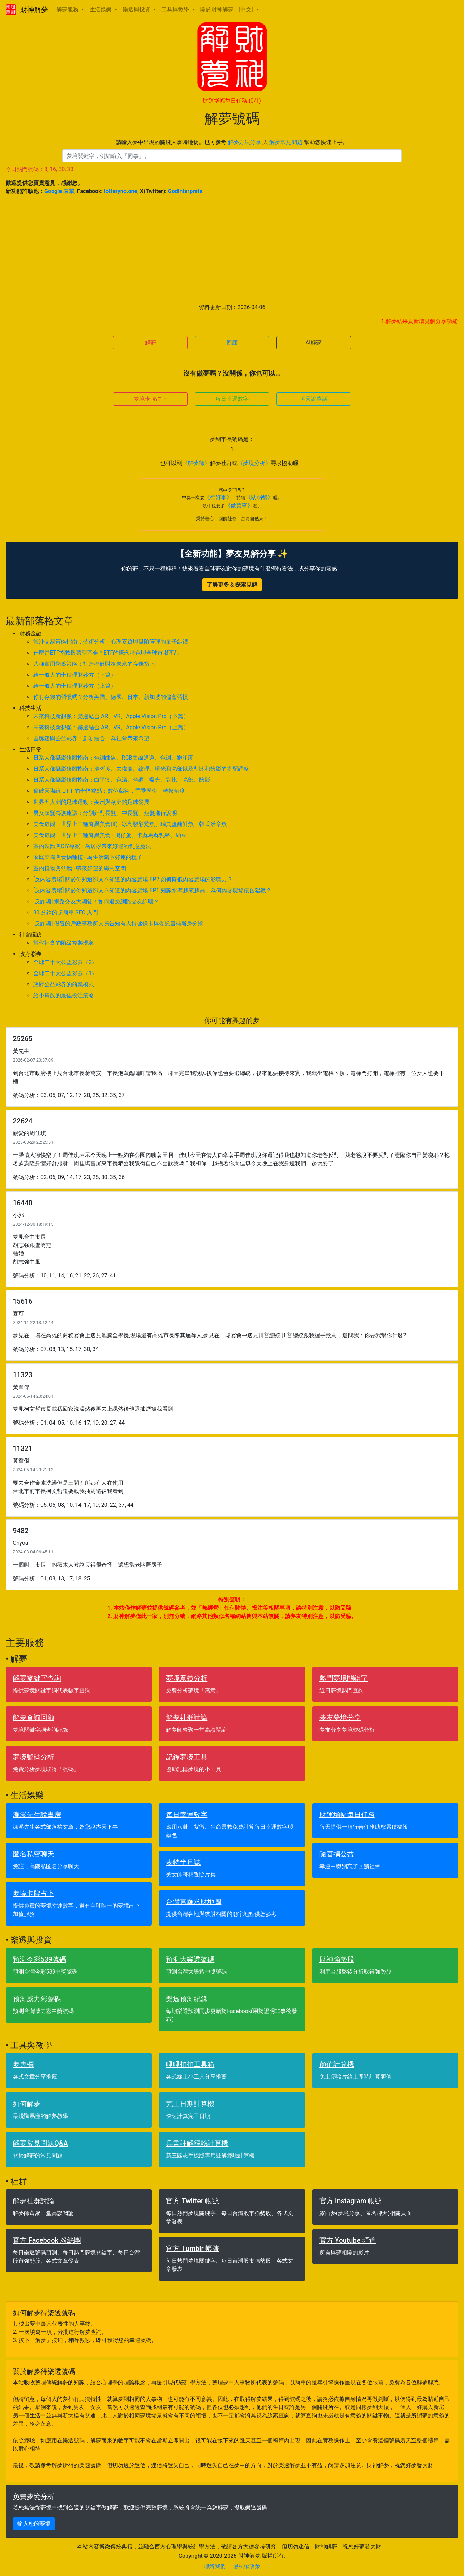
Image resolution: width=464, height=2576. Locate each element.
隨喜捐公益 (336, 1854)
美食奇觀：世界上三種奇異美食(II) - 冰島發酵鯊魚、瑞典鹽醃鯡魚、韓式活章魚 (130, 824)
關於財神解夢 (216, 9)
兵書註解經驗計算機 (197, 2143)
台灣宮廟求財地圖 (193, 1902)
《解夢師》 (196, 463)
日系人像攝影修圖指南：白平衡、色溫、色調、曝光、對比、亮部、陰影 (121, 780)
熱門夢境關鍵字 (343, 1678)
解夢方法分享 (244, 142)
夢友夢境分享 (340, 1717)
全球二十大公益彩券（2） (65, 962)
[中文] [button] (246, 9)
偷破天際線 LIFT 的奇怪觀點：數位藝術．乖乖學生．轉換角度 (109, 791)
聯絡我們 (215, 2566)
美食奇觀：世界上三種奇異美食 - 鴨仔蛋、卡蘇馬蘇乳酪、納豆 (110, 835)
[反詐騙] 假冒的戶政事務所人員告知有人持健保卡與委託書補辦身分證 (118, 923)
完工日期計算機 (190, 2104)
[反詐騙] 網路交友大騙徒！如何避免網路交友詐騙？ (96, 901)
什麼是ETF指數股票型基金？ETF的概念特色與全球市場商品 (106, 652)
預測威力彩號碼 (37, 1999)
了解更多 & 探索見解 (232, 584)
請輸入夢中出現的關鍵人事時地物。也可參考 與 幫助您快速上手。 (232, 142)
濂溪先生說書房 (37, 1814)
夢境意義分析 (186, 1678)
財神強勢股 (336, 1959)
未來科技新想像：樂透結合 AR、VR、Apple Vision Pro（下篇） (111, 716)
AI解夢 (314, 342)
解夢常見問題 (286, 142)
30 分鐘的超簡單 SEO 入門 (65, 912)
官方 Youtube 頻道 (347, 2240)
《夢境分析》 (254, 463)
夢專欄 (23, 2064)
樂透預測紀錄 (186, 1999)
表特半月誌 (183, 1862)
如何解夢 (26, 2104)
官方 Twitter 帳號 (192, 2201)
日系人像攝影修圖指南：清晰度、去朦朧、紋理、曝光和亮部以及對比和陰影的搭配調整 (141, 769)
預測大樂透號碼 (190, 1959)
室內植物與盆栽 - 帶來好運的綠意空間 (79, 868)
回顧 (232, 342)
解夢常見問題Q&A (40, 2143)
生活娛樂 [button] (101, 9)
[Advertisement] (232, 249)
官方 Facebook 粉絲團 (47, 2240)
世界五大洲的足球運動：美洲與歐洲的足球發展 (91, 802)
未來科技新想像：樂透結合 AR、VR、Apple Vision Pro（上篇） (111, 727)
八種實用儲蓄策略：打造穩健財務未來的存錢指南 (94, 663)
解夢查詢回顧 (33, 1717)
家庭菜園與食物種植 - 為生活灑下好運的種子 (87, 857)
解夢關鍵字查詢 (37, 1678)
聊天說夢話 (313, 399)
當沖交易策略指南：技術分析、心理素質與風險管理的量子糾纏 (110, 641)
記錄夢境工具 (186, 1757)
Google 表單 (59, 191)
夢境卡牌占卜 (150, 399)
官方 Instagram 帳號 (350, 2201)
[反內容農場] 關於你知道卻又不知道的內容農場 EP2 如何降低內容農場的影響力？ (133, 879)
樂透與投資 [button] (137, 9)
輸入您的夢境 (33, 2523)
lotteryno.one (120, 191)
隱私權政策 (246, 2566)
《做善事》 (239, 505)
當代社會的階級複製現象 (63, 943)
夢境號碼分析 (33, 1757)
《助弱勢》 (259, 497)
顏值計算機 (336, 2064)
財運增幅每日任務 (232, 100)
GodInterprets (185, 191)
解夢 (150, 342)
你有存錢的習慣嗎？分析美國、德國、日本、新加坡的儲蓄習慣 (110, 697)
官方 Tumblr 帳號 (192, 2248)
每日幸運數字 (232, 399)
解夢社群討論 (186, 1717)
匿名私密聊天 (33, 1854)
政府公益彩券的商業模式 (63, 984)
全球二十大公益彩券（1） (65, 973)
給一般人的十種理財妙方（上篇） (74, 686)
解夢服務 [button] (68, 9)
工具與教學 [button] (176, 9)
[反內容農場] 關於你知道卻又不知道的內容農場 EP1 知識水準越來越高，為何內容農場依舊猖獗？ (152, 890)
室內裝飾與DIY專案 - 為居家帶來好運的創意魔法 (92, 846)
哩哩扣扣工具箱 (190, 2064)
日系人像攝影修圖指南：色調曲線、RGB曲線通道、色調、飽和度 (113, 757)
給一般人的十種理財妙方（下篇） (74, 675)
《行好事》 (218, 497)
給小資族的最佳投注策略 (63, 995)
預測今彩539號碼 (39, 1959)
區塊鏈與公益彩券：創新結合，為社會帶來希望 (91, 738)
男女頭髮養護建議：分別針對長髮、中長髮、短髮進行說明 (105, 813)
